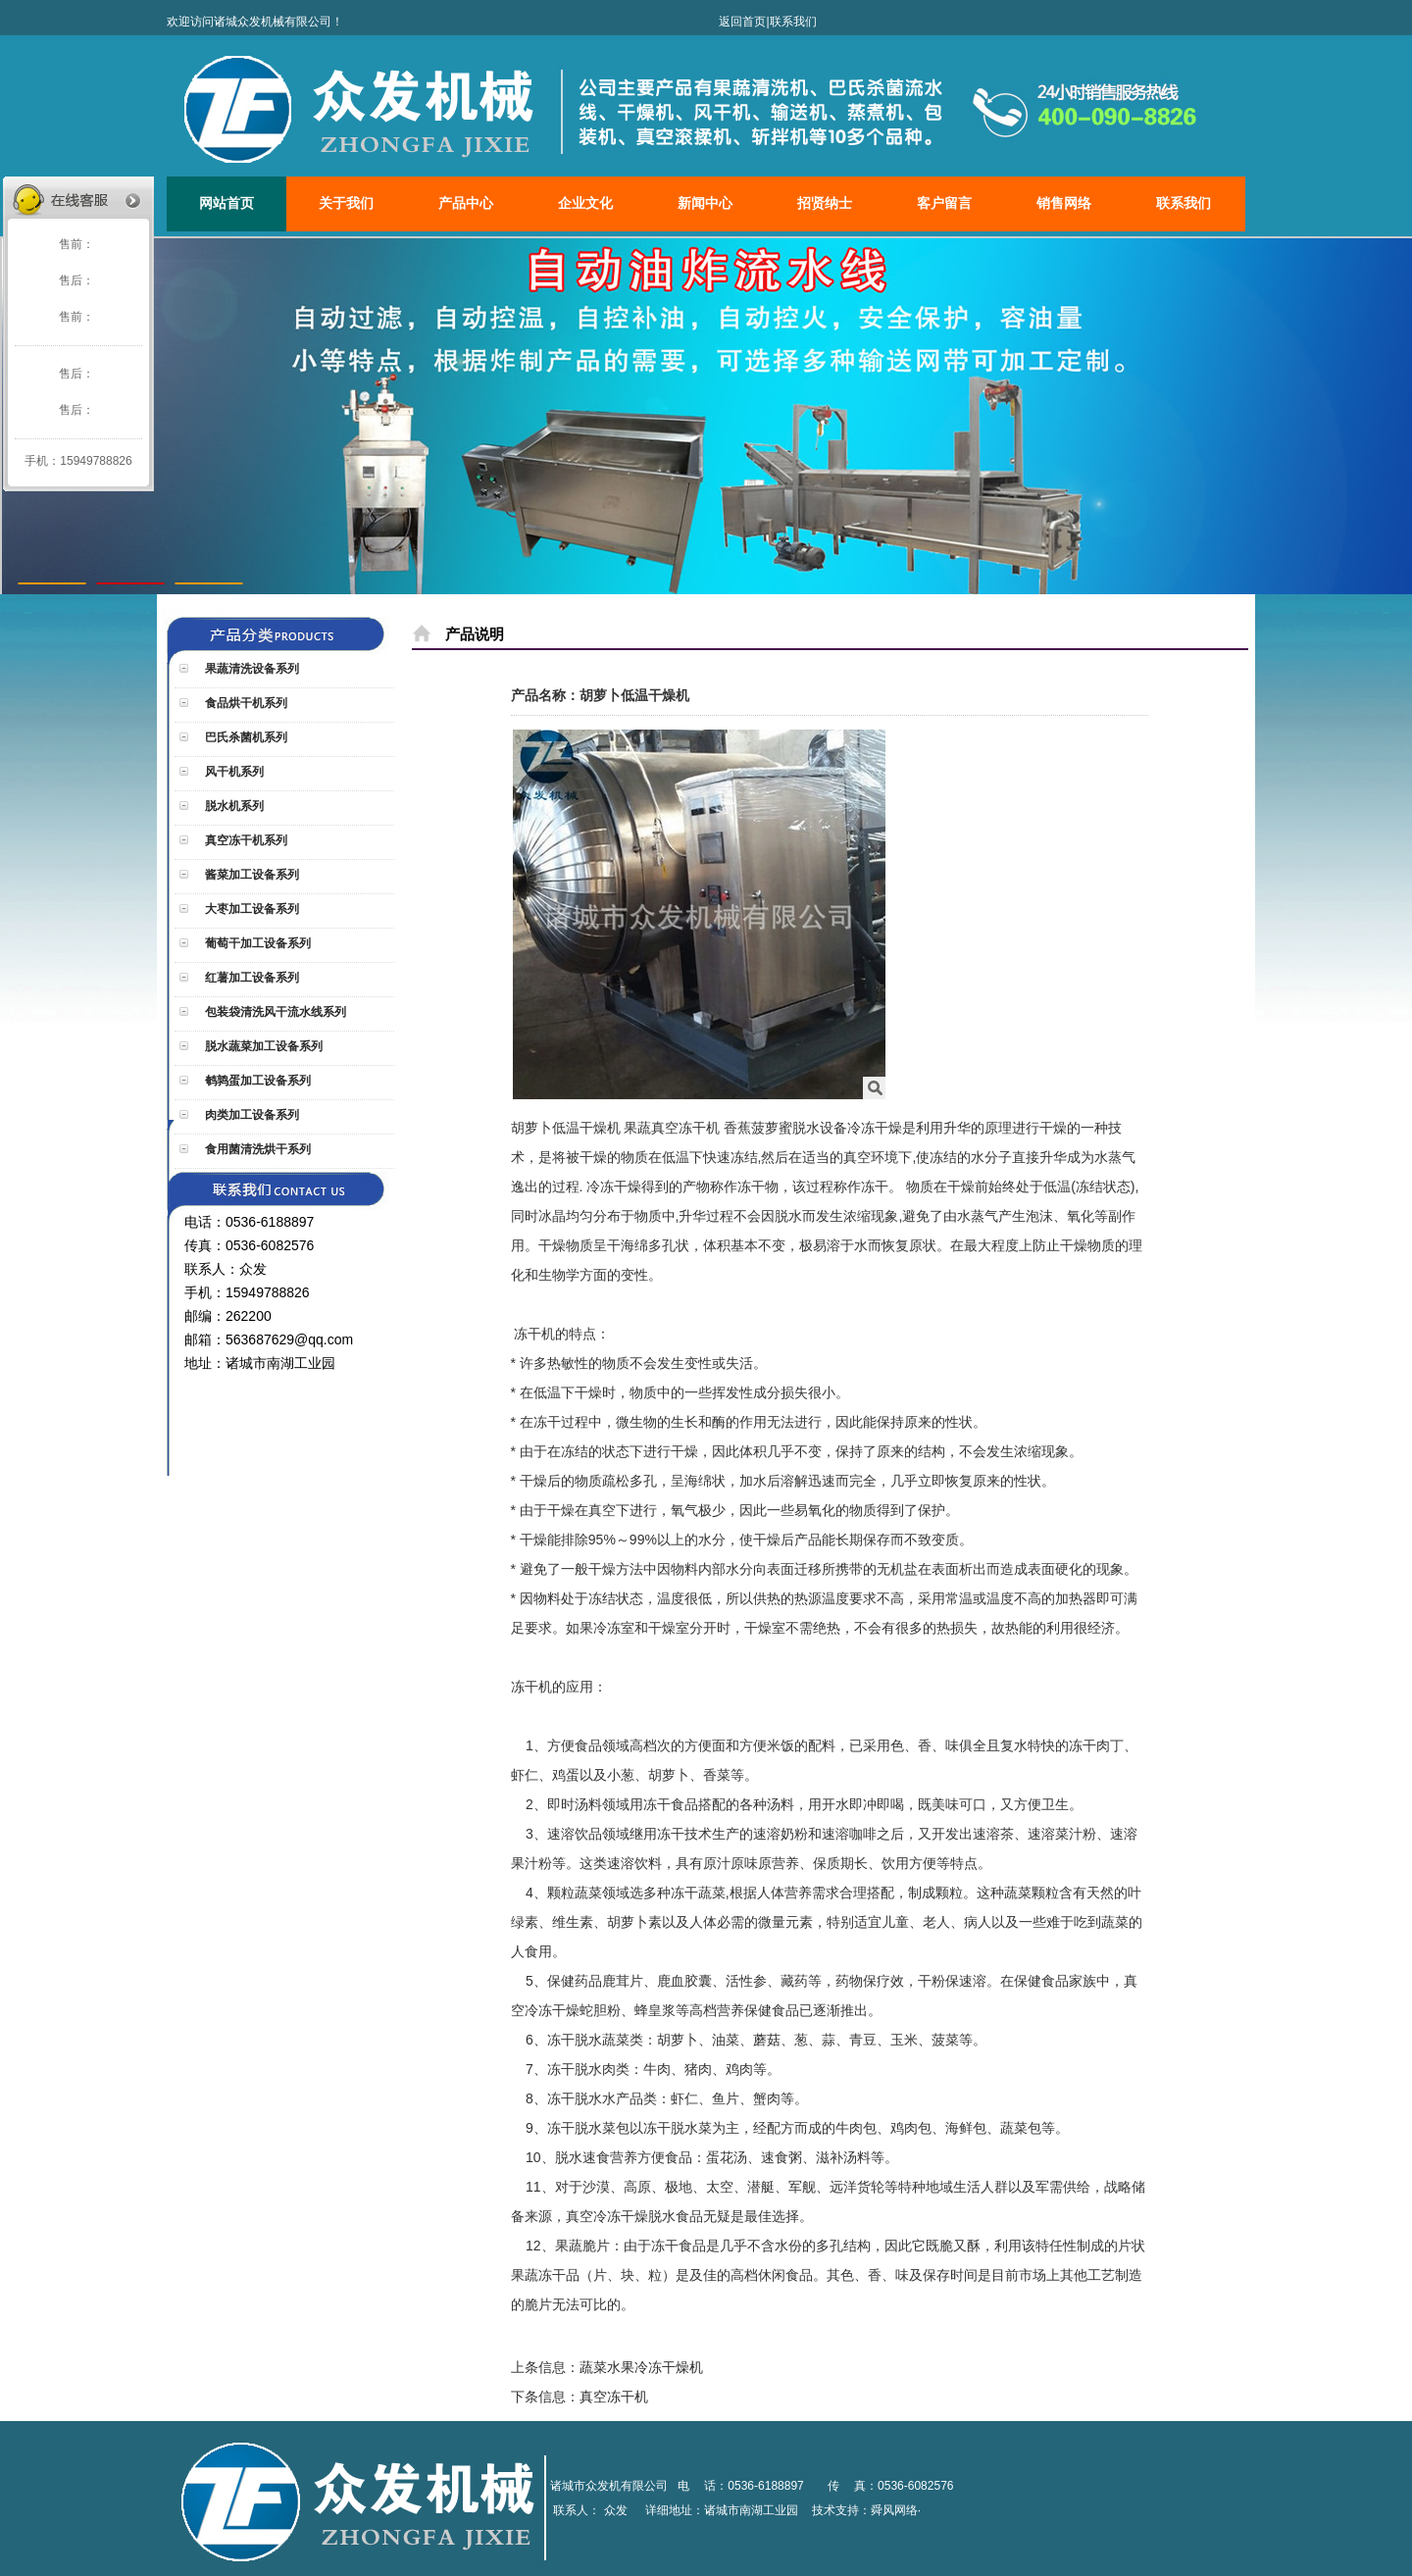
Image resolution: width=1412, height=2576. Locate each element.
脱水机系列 (233, 806)
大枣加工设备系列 (250, 909)
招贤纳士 (824, 203)
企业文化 (585, 203)
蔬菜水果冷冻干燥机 (641, 2367)
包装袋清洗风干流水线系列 (274, 1012)
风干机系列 (233, 772)
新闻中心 (705, 203)
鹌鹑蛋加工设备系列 (256, 1080)
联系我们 (793, 21)
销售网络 (1063, 203)
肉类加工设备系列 (250, 1115)
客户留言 (944, 203)
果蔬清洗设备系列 (250, 669)
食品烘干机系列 (244, 703)
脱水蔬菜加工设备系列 (262, 1046)
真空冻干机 (614, 2396)
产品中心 (465, 203)
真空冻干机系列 (244, 840)
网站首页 (226, 203)
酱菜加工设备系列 (250, 875)
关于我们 (346, 203)
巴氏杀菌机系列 (244, 737)
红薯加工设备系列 (250, 978)
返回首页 (742, 21)
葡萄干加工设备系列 (256, 943)
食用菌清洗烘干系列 (256, 1149)
